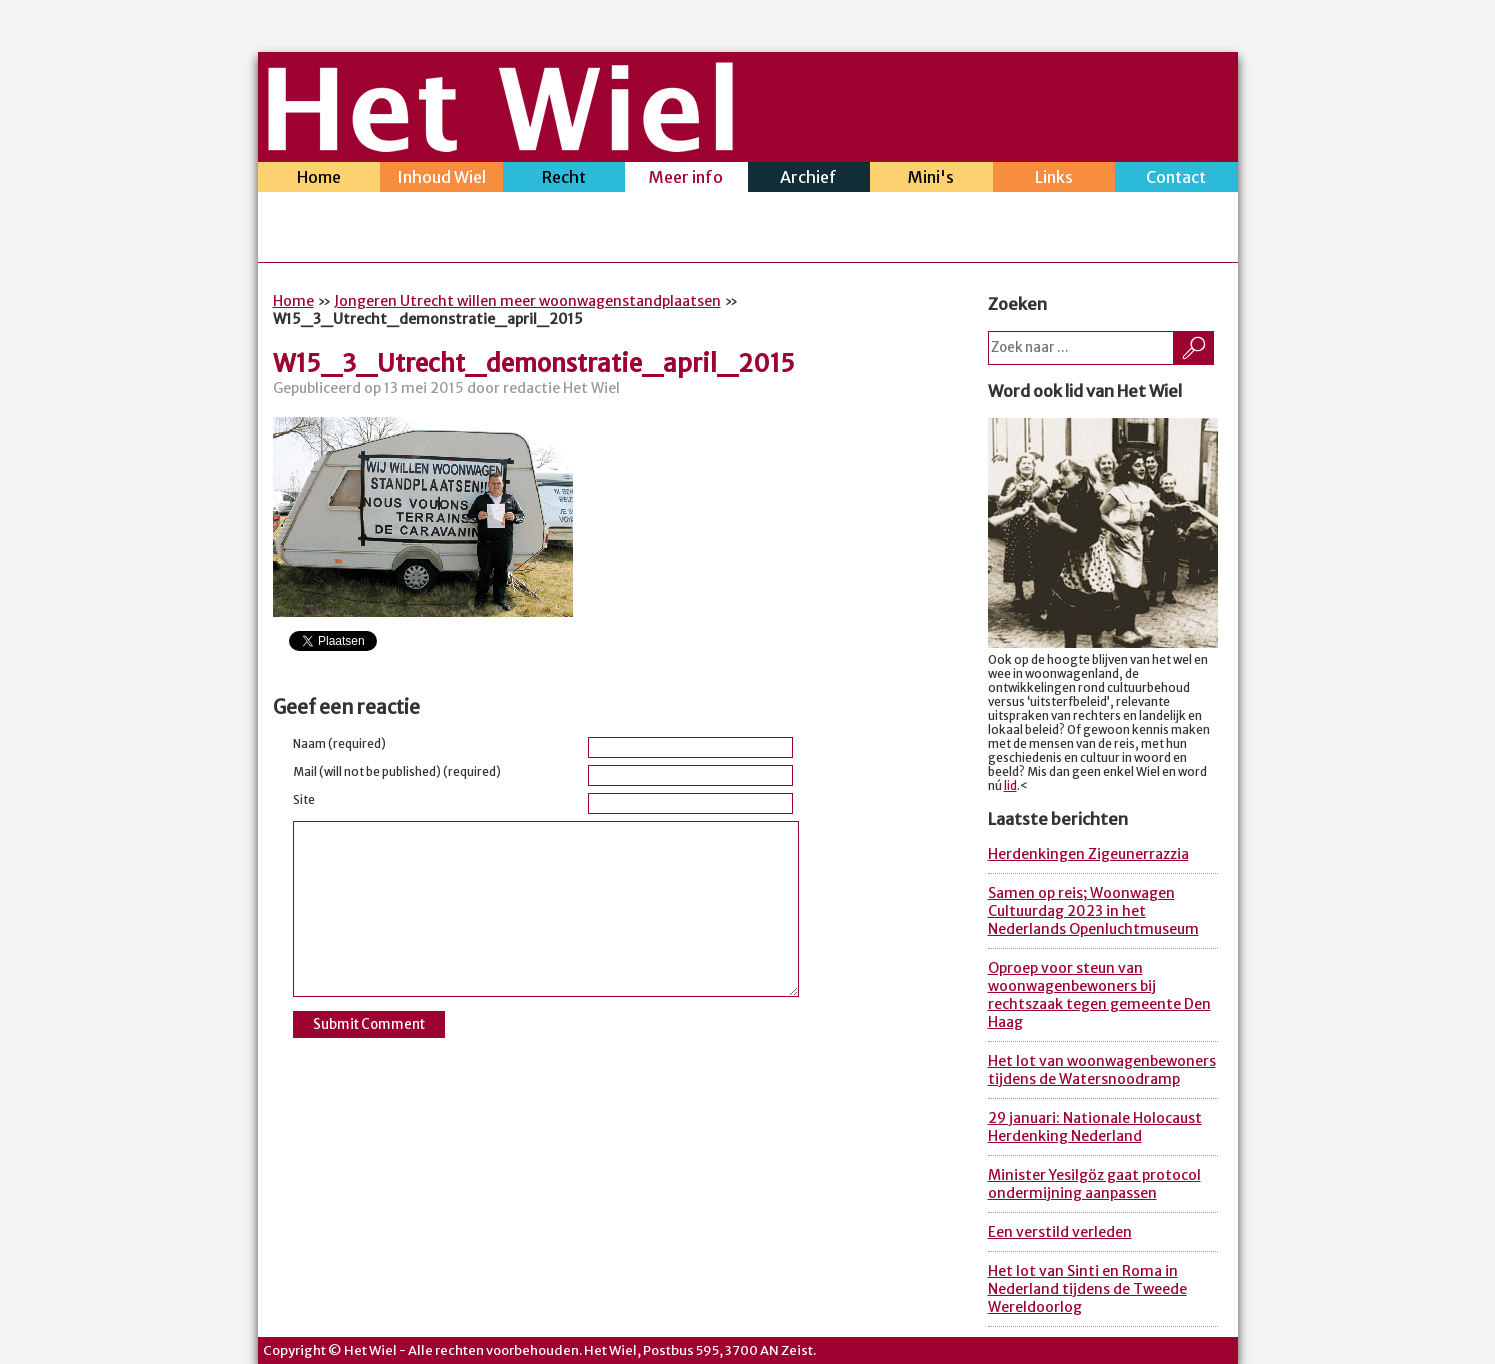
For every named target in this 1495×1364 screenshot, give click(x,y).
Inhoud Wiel (441, 179)
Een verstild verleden (1060, 1232)
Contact (1176, 179)
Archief (809, 179)
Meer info (686, 179)
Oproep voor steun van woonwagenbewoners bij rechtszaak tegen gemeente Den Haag (1099, 995)
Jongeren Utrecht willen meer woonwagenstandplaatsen (527, 301)
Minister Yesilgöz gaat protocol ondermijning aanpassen (1094, 1184)
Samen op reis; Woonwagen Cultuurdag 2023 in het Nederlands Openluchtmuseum (1093, 911)
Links (1054, 179)
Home (319, 179)
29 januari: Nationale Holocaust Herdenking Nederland (1095, 1127)
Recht (564, 179)
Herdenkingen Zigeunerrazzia (1088, 854)
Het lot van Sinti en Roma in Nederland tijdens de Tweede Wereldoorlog (1087, 1289)
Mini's (931, 179)
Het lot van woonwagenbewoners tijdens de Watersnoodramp (1102, 1070)
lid (1010, 786)
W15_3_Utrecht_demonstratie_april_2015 (534, 363)
